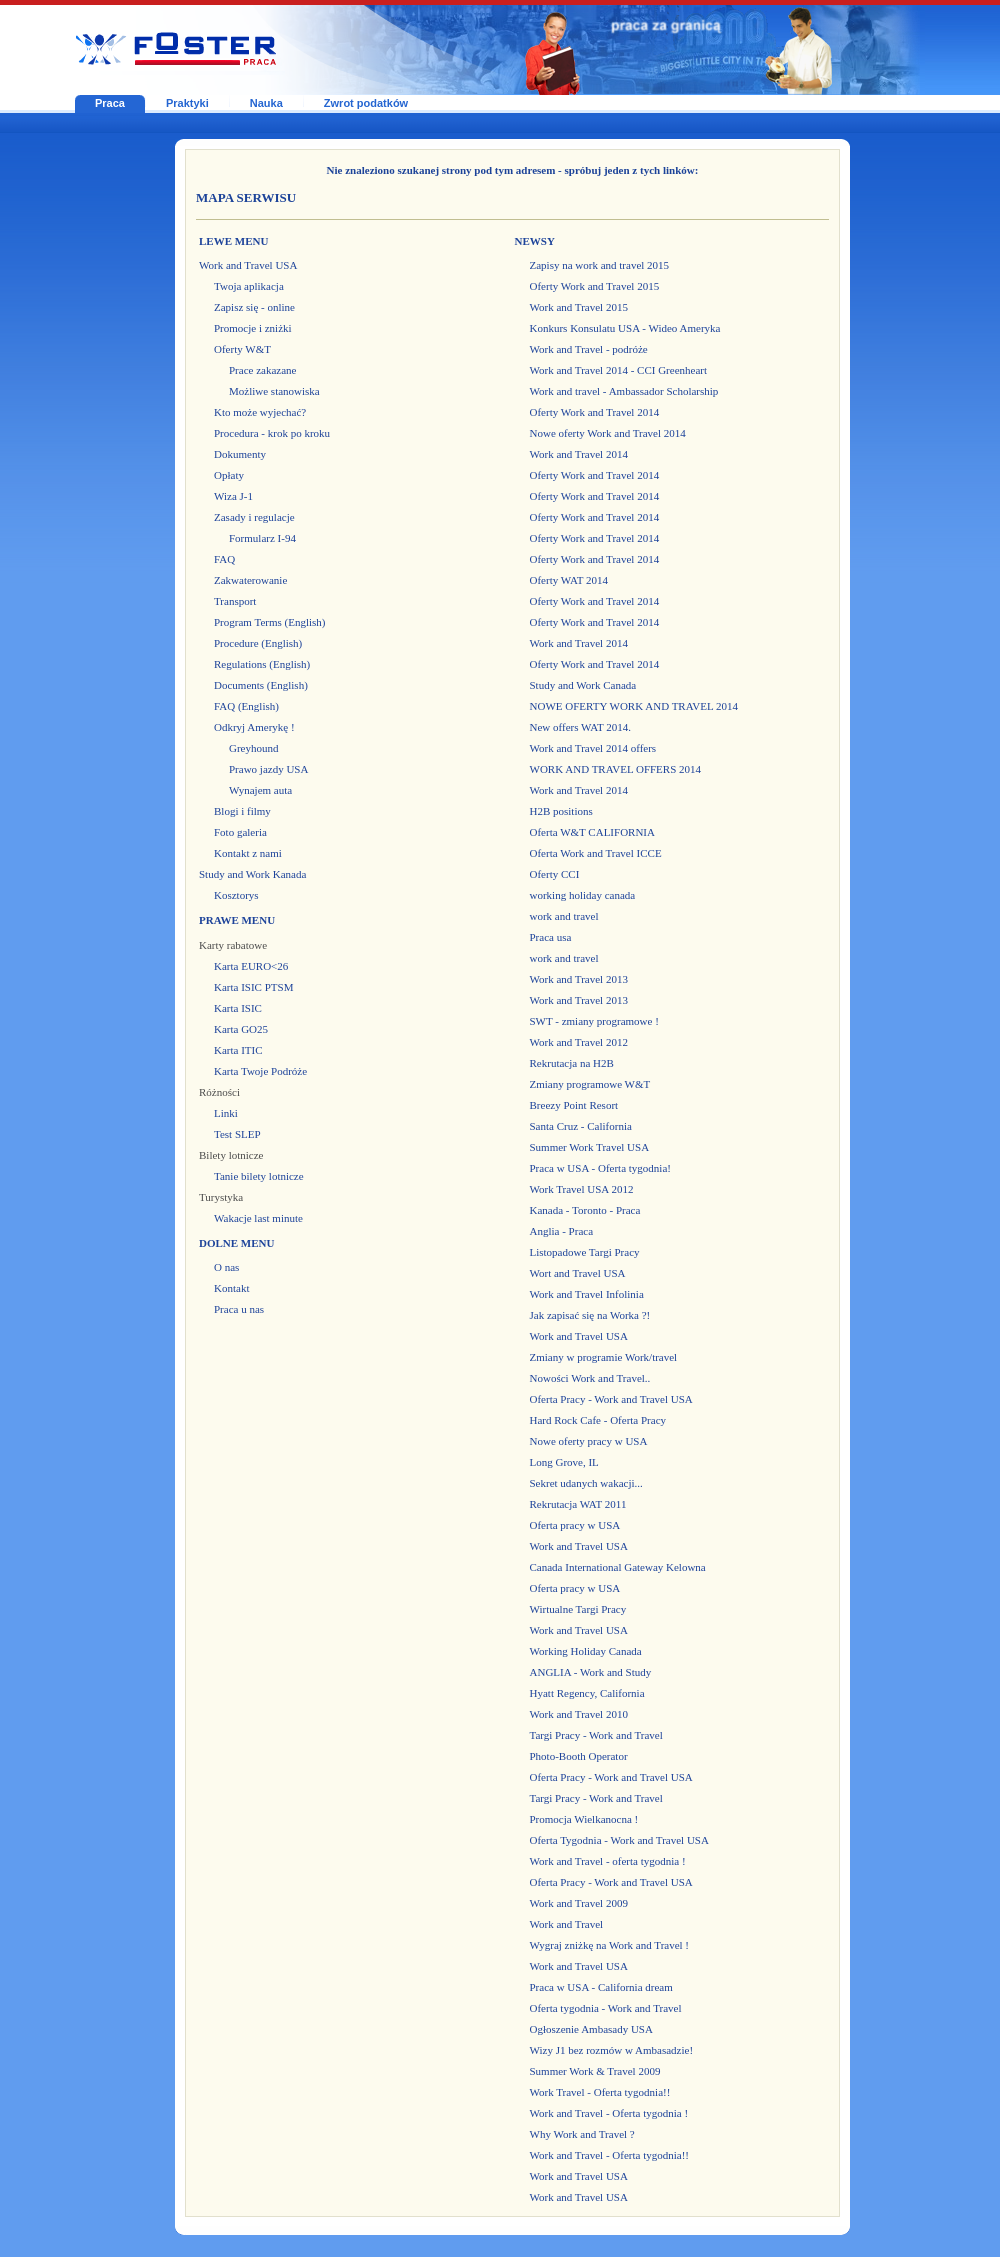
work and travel (564, 916)
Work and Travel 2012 (579, 1042)
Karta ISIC (238, 1008)
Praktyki (187, 103)
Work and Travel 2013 (579, 979)
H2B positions (561, 811)
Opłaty (229, 475)
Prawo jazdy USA (268, 769)
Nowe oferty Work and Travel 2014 (608, 433)
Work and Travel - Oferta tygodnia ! (609, 2113)
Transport (235, 601)
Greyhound (254, 748)
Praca (110, 103)
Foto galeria (240, 832)
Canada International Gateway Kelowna (618, 1567)
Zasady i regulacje (254, 517)
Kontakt (231, 1288)
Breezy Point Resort (574, 1105)
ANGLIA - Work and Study (591, 1672)
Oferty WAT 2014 (569, 580)
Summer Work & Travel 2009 (595, 2071)
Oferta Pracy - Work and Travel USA (611, 1399)
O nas (226, 1267)
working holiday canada (583, 895)
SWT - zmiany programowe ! (594, 1021)
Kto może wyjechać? (260, 412)
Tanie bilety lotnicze (259, 1176)
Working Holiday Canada (586, 1651)
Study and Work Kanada (252, 874)
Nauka (266, 103)
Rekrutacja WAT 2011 (578, 1504)
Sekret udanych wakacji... (586, 1483)
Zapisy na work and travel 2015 (600, 265)
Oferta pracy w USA (575, 1525)
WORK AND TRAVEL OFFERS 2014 (616, 769)
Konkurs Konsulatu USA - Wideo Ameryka (625, 328)
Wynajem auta (260, 790)
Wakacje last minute (258, 1218)
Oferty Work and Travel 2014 (595, 412)
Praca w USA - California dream (601, 1987)
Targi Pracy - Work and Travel (596, 1735)
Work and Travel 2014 (579, 454)
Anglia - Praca (562, 1231)
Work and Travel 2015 (579, 307)
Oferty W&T (242, 349)
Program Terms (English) (269, 622)
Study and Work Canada (583, 685)
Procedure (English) (258, 643)
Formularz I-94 (262, 538)
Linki (226, 1113)
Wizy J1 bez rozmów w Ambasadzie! (612, 2050)
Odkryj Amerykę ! (254, 727)
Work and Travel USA (248, 265)
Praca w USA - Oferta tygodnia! (600, 1168)
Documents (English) (261, 685)
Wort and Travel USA (578, 1273)
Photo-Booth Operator (579, 1756)
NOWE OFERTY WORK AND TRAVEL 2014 (634, 706)
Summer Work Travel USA (590, 1147)
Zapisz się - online (254, 307)
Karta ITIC (238, 1050)
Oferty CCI (555, 874)
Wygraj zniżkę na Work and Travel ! (610, 1945)
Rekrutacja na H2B (572, 1063)
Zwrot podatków (366, 103)
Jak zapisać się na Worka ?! (590, 1315)
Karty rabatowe (233, 945)
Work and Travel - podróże (589, 349)
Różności (219, 1092)
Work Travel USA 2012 (582, 1189)
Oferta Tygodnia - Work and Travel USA (619, 1840)
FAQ (224, 559)
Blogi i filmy (242, 811)
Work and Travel (567, 1924)
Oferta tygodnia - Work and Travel (606, 2008)
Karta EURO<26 (251, 966)
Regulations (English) (262, 664)
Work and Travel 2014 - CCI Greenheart (619, 370)
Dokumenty (240, 454)
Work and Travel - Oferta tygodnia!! (610, 2155)
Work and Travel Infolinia (587, 1294)
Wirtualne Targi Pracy (578, 1609)
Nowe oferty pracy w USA (589, 1441)
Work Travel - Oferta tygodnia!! (600, 2092)
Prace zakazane (262, 370)
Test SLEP (237, 1134)
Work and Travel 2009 (579, 1903)
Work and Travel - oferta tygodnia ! (608, 1861)
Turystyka (221, 1197)
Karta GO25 (241, 1029)
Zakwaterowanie (250, 580)
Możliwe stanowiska (274, 391)
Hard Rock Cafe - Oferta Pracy (598, 1420)
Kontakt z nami (248, 853)
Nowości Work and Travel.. (590, 1378)
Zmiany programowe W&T (590, 1084)
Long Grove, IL (564, 1462)
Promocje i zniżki (253, 328)
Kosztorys (236, 895)
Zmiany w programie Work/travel (604, 1357)
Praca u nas (239, 1309)
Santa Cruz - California (581, 1126)
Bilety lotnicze (231, 1155)
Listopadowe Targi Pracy (585, 1252)
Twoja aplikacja (249, 286)
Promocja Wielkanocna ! (584, 1819)
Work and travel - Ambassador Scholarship (624, 391)
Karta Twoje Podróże (260, 1071)
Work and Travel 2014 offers (593, 748)
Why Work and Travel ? (582, 2134)
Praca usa (551, 937)
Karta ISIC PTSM (253, 987)
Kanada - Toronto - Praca (585, 1210)
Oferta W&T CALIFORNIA (592, 832)
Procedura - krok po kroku (272, 433)
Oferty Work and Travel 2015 (595, 286)
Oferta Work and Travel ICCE (596, 853)
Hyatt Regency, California (587, 1693)
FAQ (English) (246, 706)
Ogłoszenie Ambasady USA (591, 2029)
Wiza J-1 (233, 496)
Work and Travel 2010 (579, 1714)
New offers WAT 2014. (580, 727)
